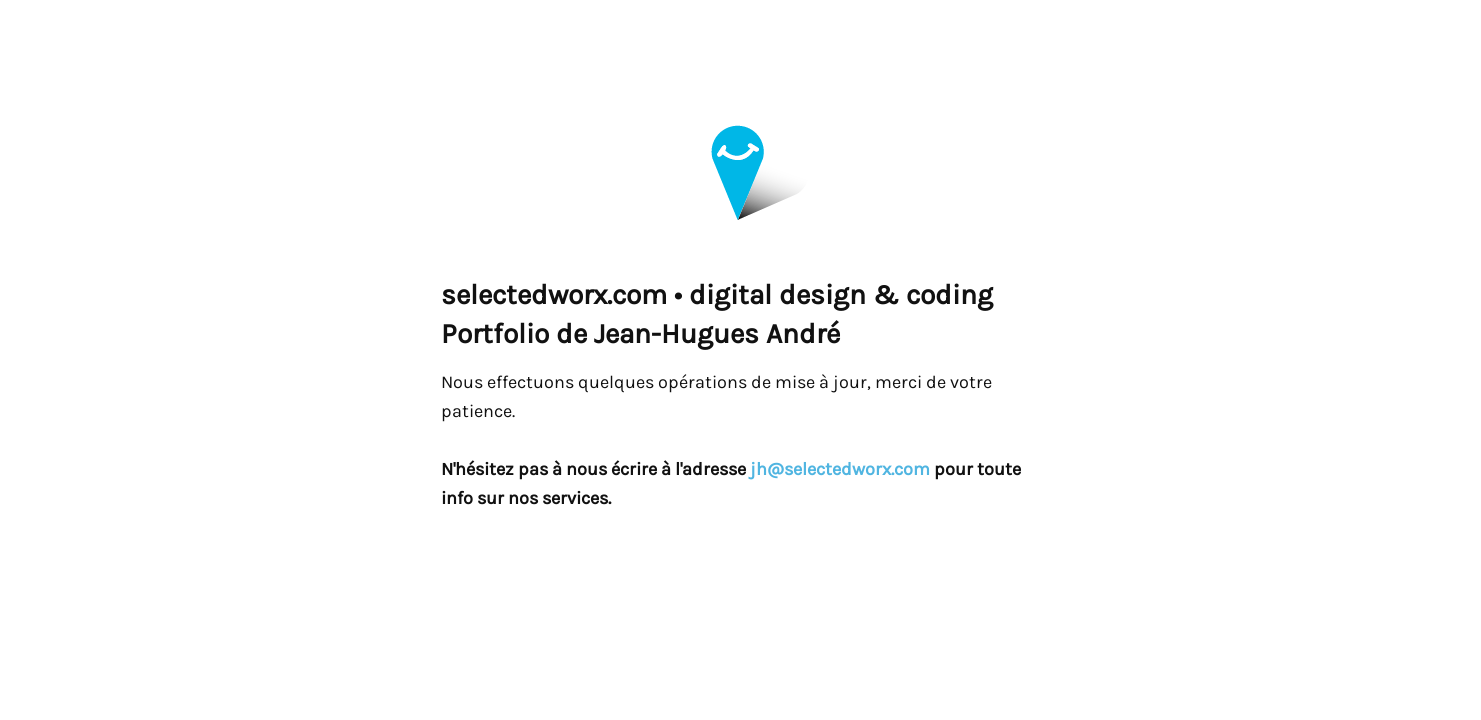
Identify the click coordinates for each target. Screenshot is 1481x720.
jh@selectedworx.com (840, 469)
